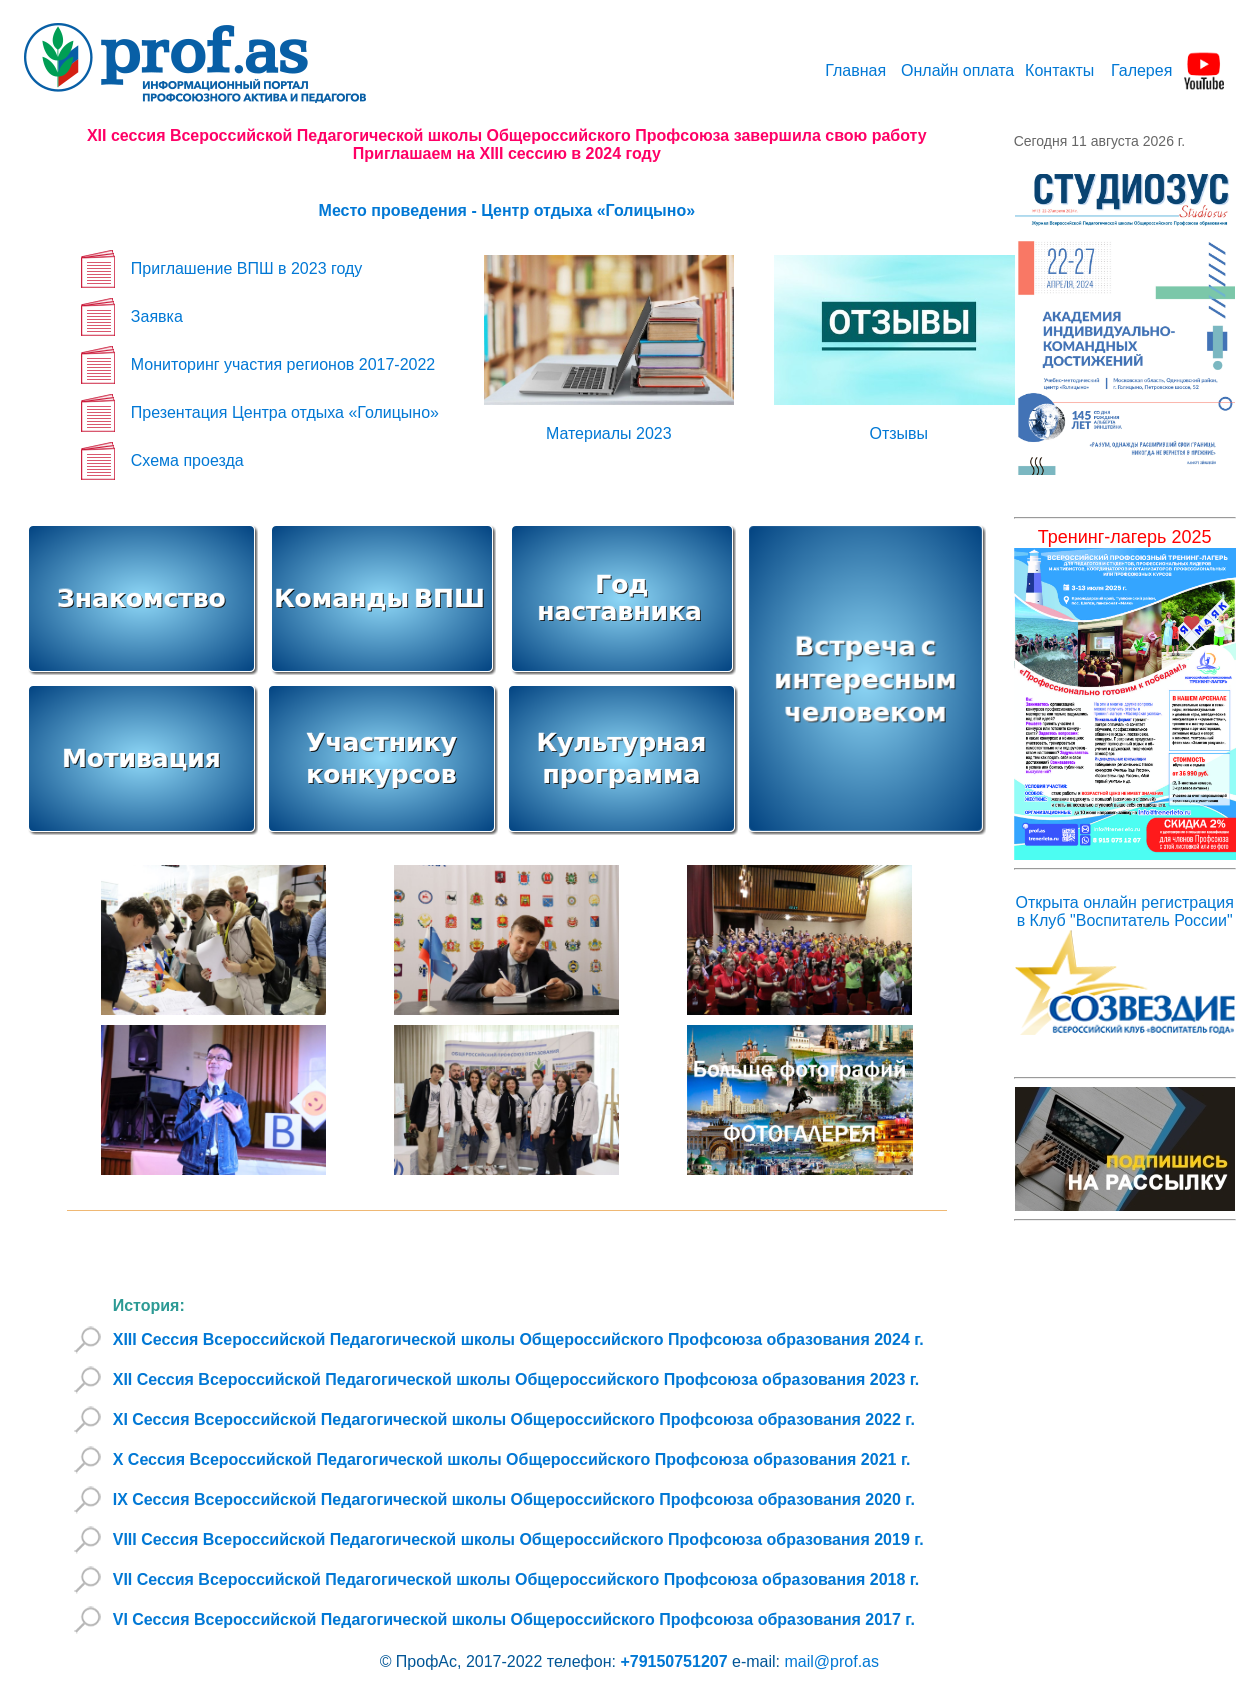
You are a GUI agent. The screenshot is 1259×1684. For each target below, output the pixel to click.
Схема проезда (187, 460)
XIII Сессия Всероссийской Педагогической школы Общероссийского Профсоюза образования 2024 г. (518, 1339)
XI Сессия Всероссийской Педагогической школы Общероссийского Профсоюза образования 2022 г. (514, 1419)
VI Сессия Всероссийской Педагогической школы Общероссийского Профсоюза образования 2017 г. (514, 1619)
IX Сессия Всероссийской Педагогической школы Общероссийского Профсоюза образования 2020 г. (514, 1499)
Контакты (1059, 70)
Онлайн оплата (957, 70)
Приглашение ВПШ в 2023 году (247, 268)
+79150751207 (672, 1661)
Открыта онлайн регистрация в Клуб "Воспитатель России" (1125, 911)
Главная (855, 70)
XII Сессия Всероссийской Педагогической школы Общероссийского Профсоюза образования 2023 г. (516, 1379)
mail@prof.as (832, 1661)
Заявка (157, 316)
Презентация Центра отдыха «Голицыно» (285, 412)
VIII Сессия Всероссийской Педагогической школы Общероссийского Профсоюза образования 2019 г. (518, 1539)
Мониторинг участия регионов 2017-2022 (283, 364)
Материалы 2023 (609, 433)
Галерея (1141, 70)
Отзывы (898, 433)
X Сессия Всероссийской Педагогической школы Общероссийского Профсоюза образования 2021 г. (512, 1459)
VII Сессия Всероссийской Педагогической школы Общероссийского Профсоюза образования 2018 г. (516, 1579)
